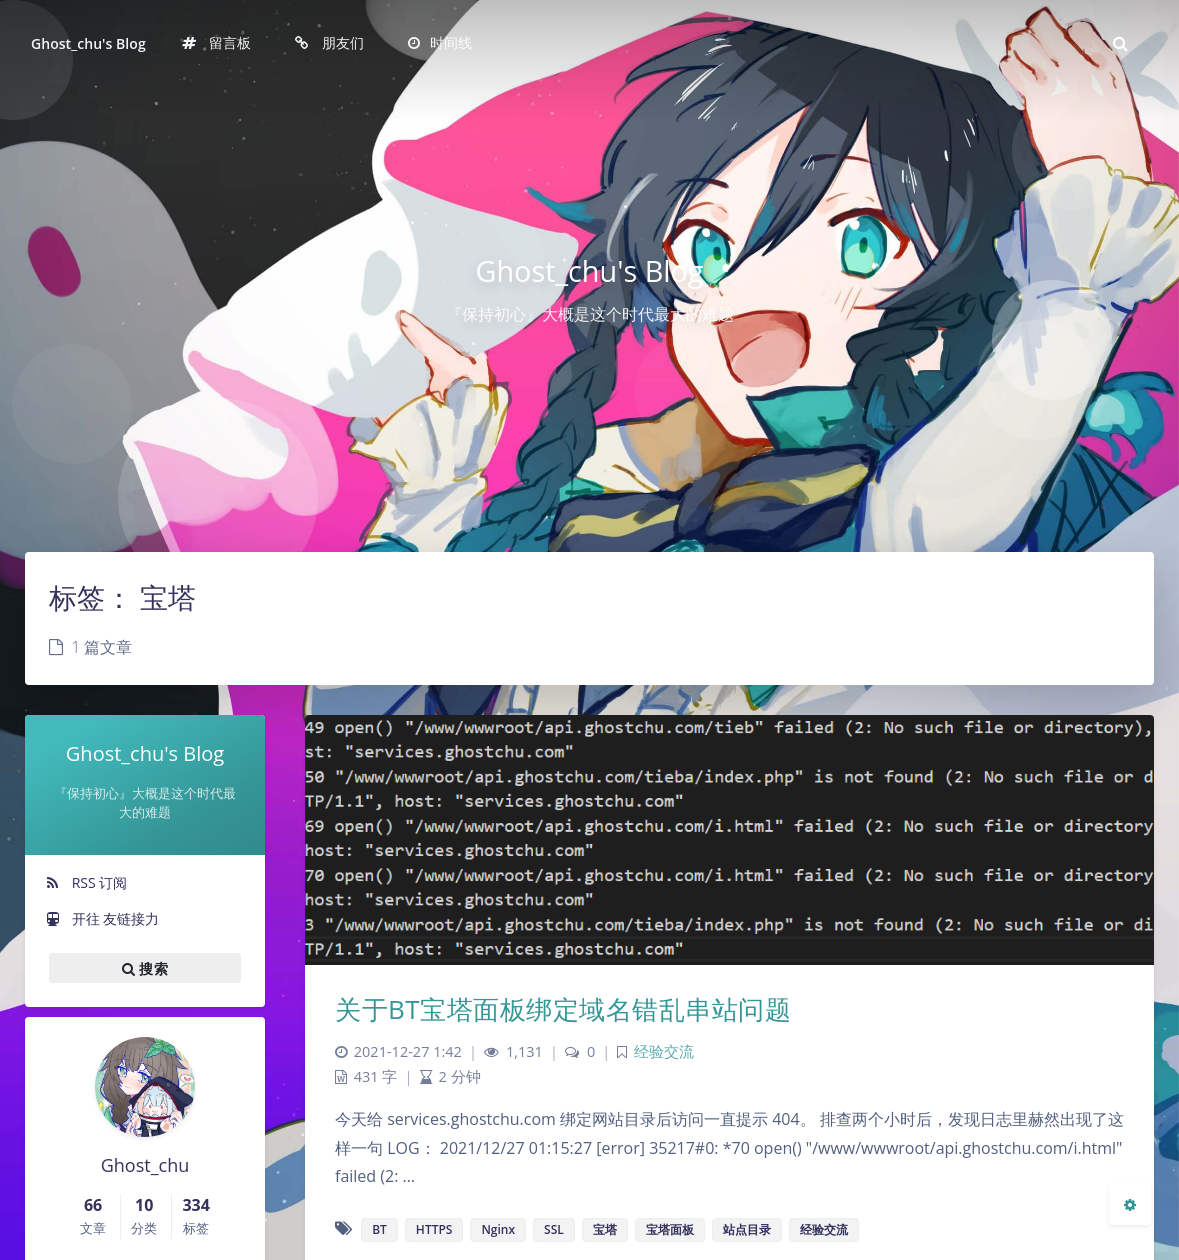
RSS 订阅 (86, 882)
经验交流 (664, 1051)
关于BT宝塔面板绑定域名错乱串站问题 (563, 1009)
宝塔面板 (670, 1229)
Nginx (498, 1229)
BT (379, 1229)
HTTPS (434, 1229)
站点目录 (747, 1229)
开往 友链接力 (102, 918)
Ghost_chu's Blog (88, 43)
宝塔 (605, 1229)
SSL (554, 1229)
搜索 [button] (145, 968)
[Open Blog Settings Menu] (1130, 1204)
